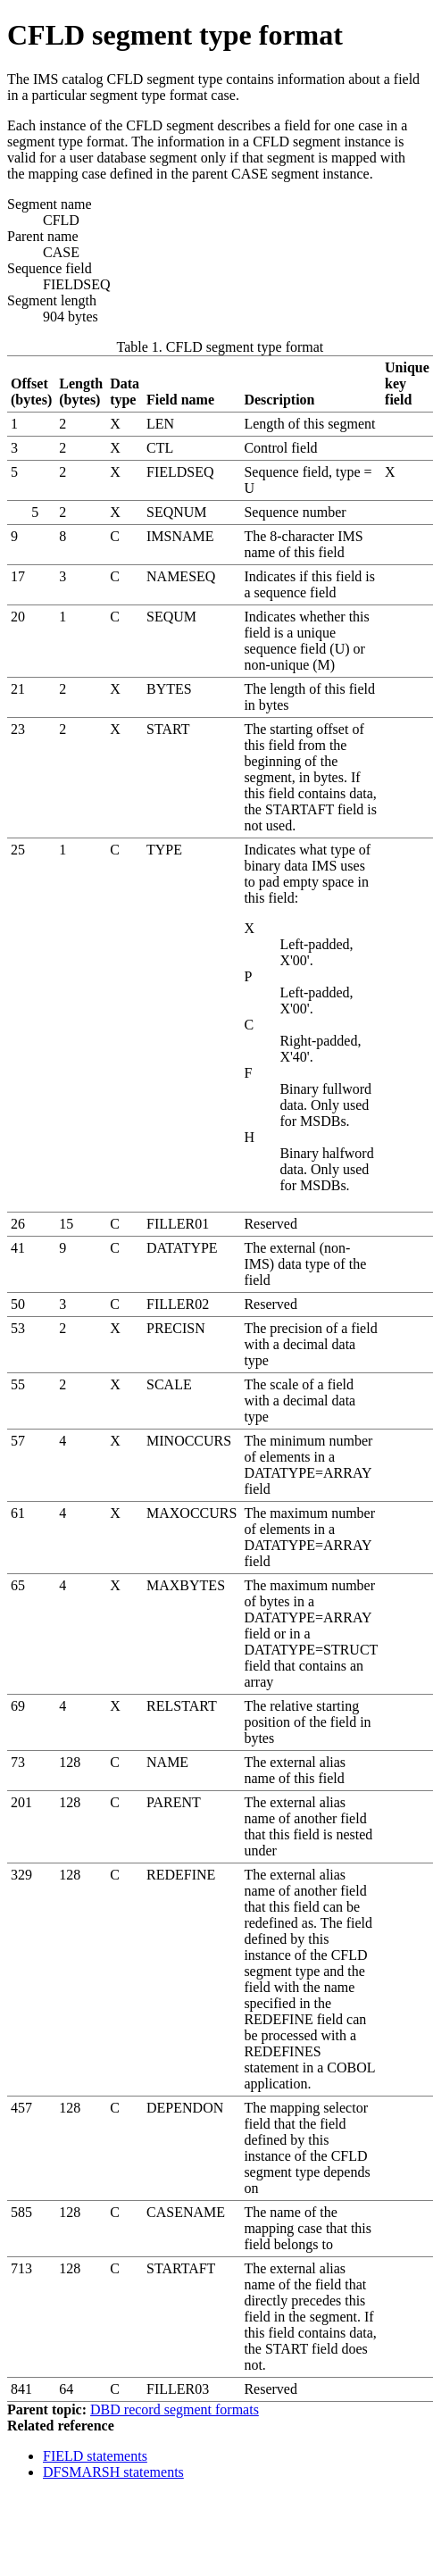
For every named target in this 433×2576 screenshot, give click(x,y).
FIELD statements (95, 2455)
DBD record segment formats (174, 2409)
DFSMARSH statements (113, 2472)
